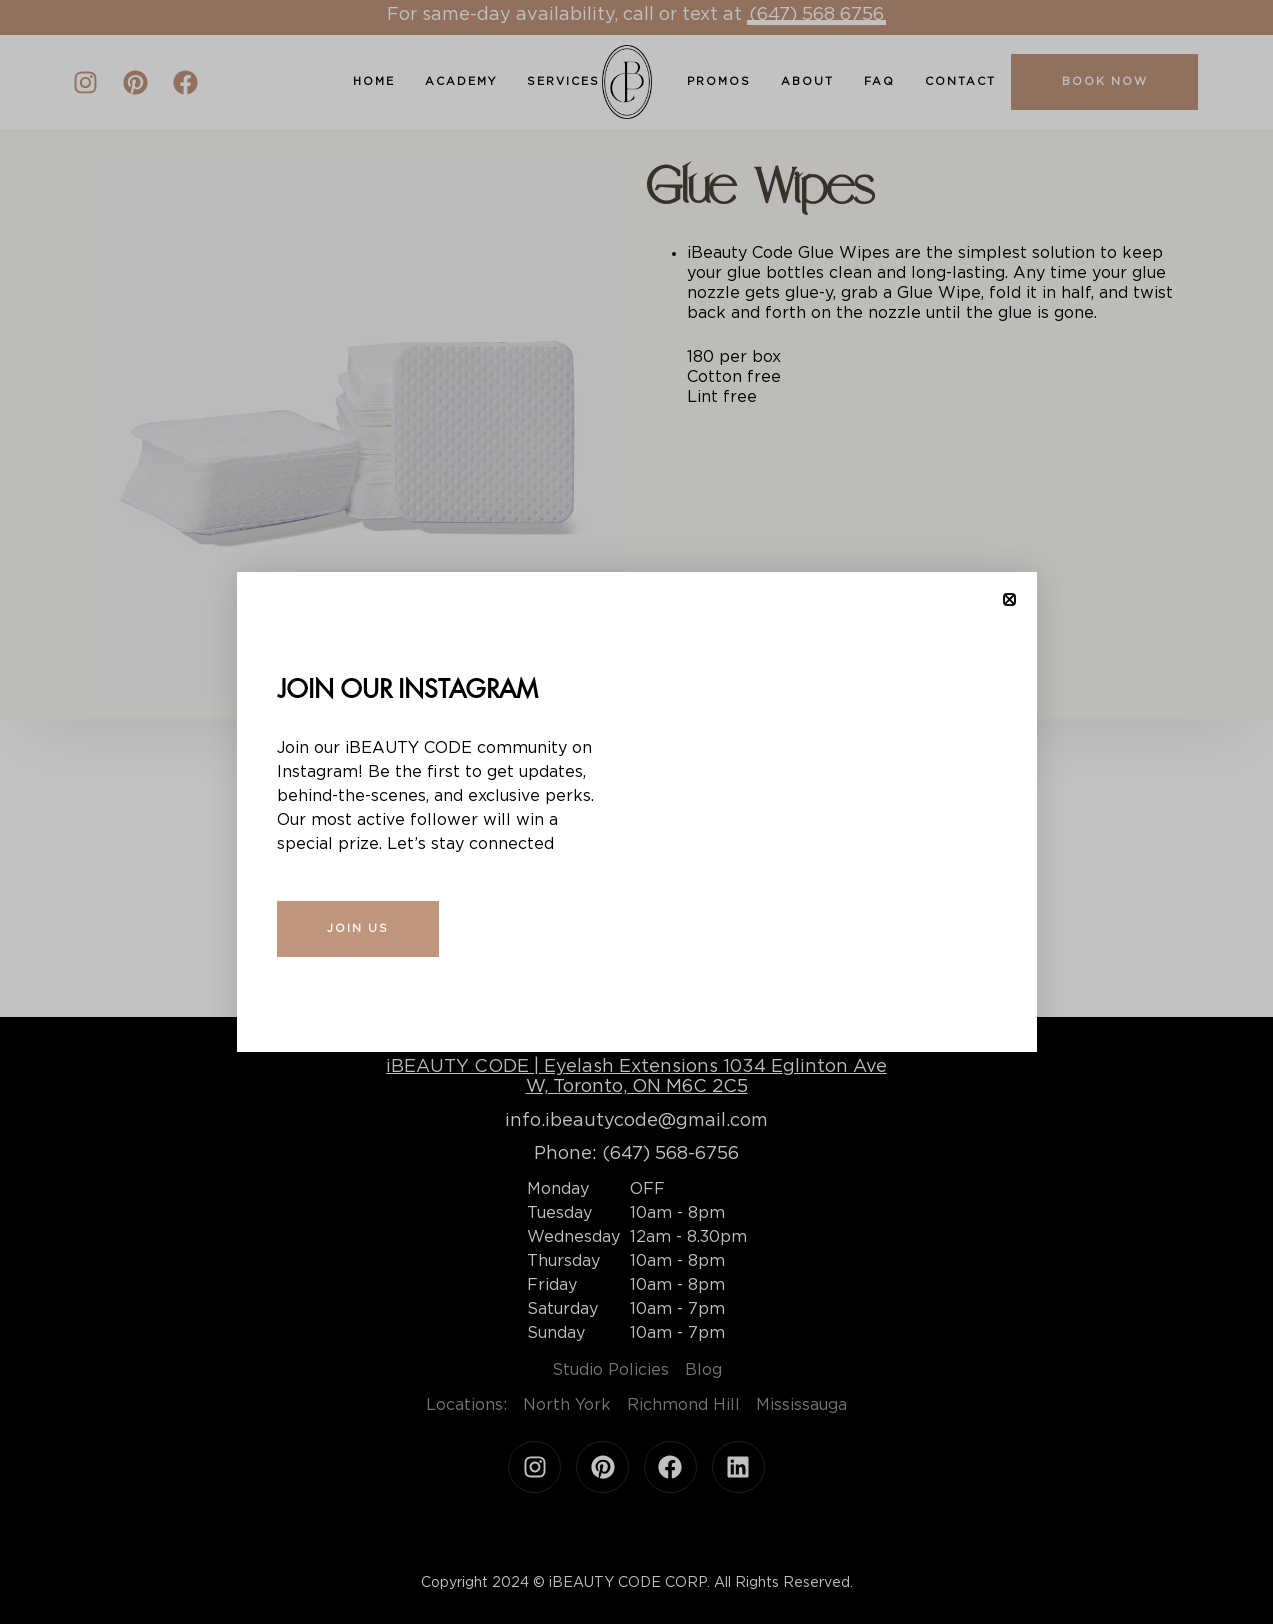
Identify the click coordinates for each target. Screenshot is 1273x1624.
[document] (636, 812)
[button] (1009, 599)
